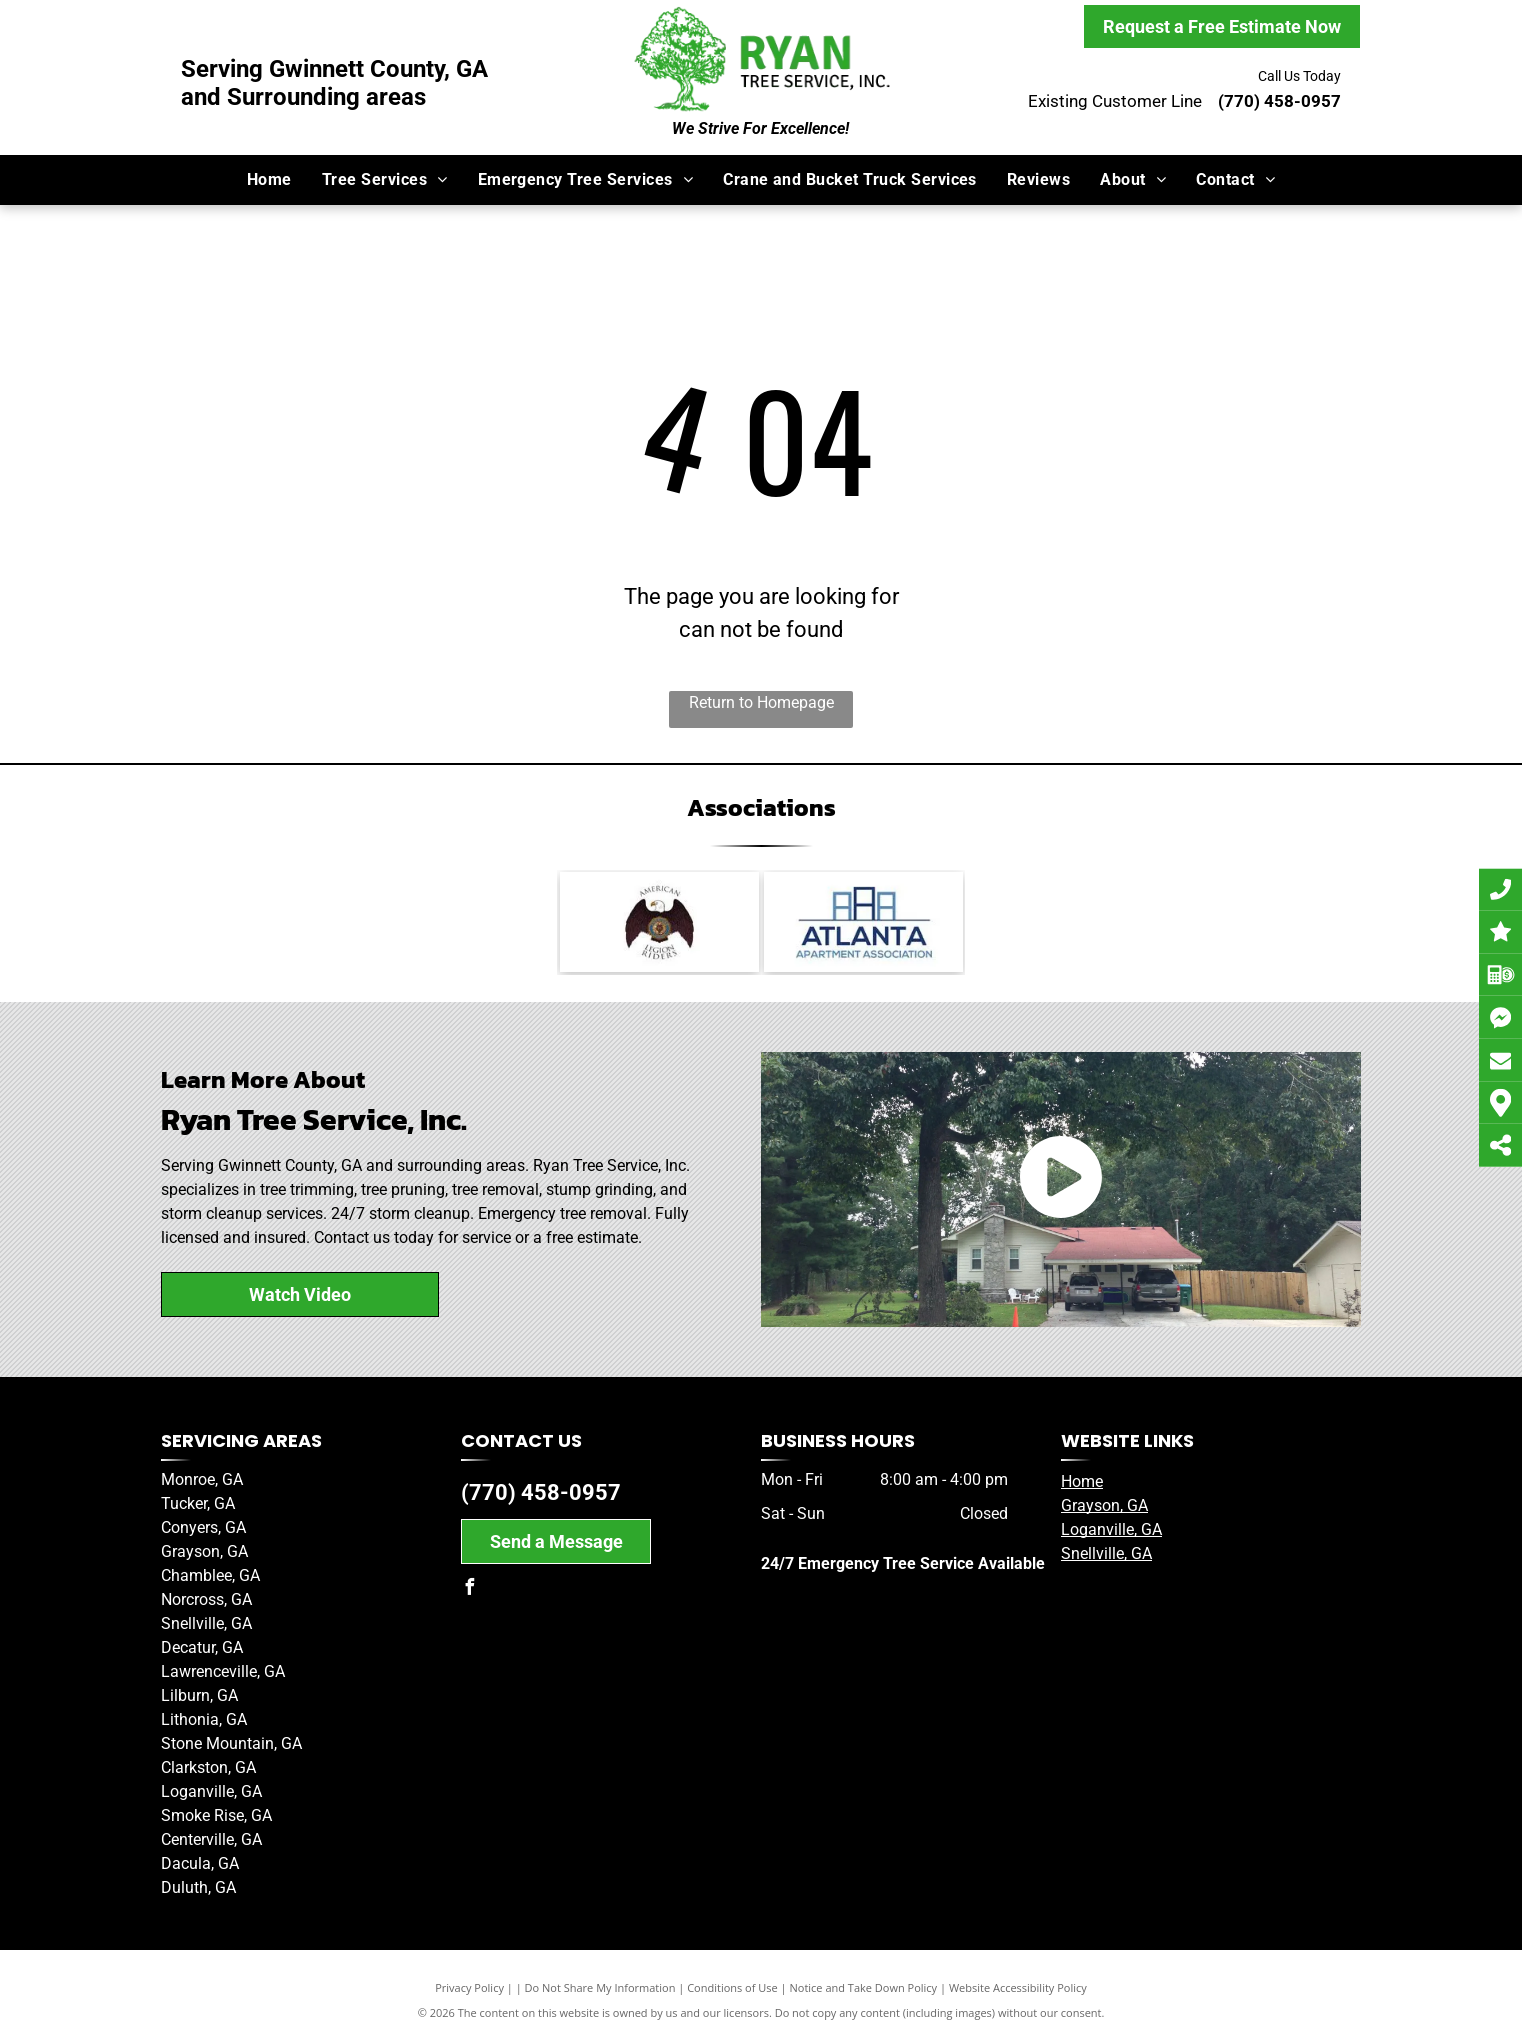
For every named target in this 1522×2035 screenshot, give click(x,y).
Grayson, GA (1104, 1505)
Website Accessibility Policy (1018, 1987)
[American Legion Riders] (659, 922)
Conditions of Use (732, 1987)
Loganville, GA (1111, 1529)
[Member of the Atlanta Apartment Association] (863, 922)
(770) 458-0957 (541, 1492)
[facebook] (469, 1589)
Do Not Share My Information (600, 1987)
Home (1082, 1481)
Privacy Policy (469, 1987)
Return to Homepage (761, 702)
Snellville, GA (1106, 1553)
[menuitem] (269, 180)
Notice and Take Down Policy (864, 1987)
